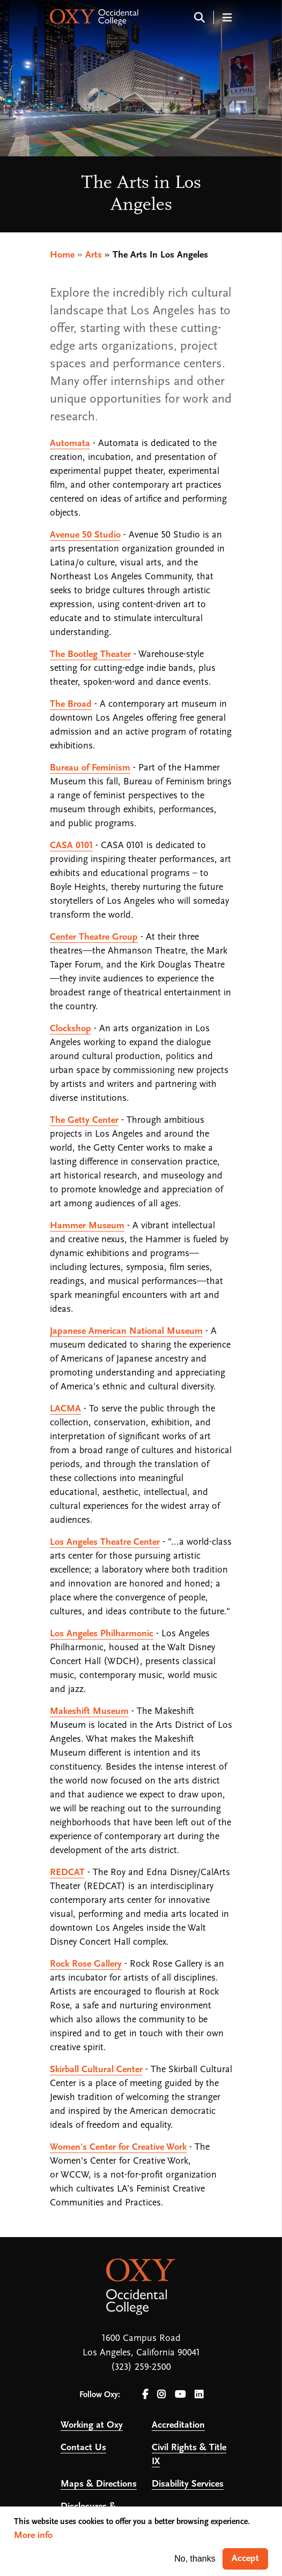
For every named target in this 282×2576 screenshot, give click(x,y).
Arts (93, 255)
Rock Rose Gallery (86, 1964)
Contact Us (83, 2448)
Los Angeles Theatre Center (105, 1542)
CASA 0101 (71, 846)
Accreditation (178, 2425)
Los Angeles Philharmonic (101, 1634)
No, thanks (194, 2558)
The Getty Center (84, 1120)
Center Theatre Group (94, 937)
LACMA (65, 1409)
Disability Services (188, 2484)
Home (62, 255)
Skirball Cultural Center (96, 2070)
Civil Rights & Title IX (189, 2455)
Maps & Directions (99, 2484)
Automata (70, 444)
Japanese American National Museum (126, 1331)
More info (33, 2535)
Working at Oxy (92, 2425)
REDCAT (67, 1873)
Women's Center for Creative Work (118, 2147)
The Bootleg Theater (90, 654)
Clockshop (70, 1029)
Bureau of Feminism (90, 768)
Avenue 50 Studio (85, 535)
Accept (245, 2559)
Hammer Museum (87, 1226)
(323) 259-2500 (141, 2367)
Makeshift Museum (89, 1711)
